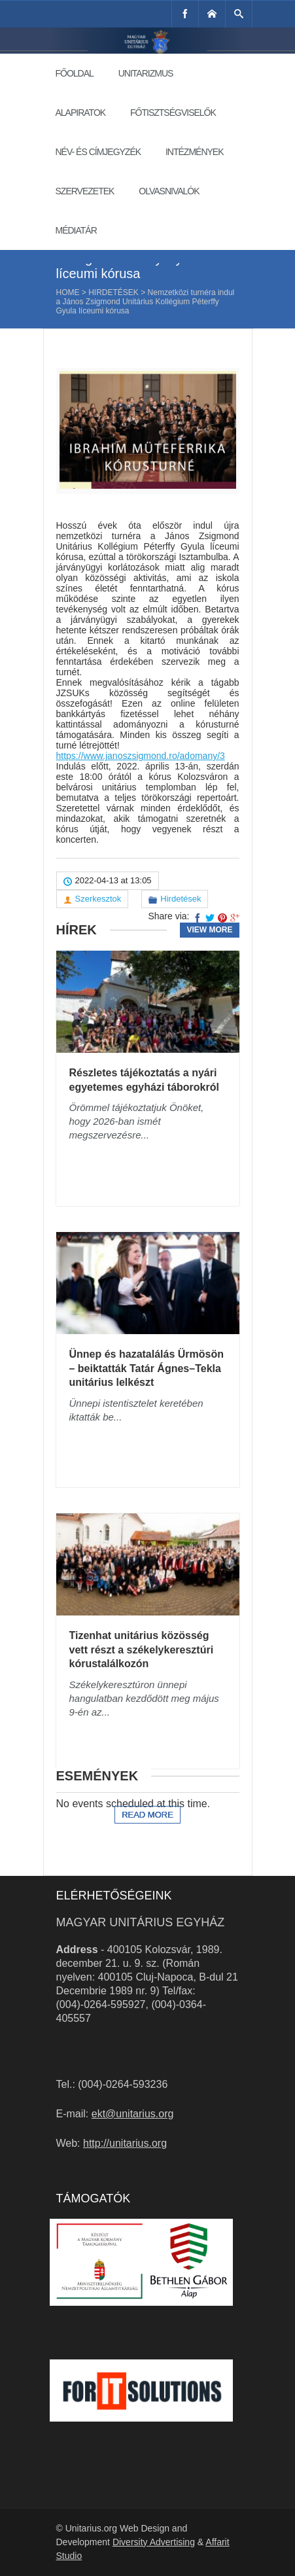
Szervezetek (85, 191)
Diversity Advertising (154, 2542)
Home (68, 292)
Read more (147, 1815)
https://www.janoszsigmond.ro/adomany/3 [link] (140, 755)
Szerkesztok (98, 899)
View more (209, 929)
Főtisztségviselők (173, 112)
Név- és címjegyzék (98, 152)
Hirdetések (113, 292)
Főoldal (75, 73)
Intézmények (194, 152)
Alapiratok (81, 112)
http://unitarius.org (125, 2143)
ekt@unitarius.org (133, 2113)
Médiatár (76, 230)
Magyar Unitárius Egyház (140, 1922)
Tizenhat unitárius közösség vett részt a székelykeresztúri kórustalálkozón (141, 1649)
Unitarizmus (145, 73)
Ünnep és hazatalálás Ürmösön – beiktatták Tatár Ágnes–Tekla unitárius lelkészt (146, 1368)
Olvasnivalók (169, 191)
